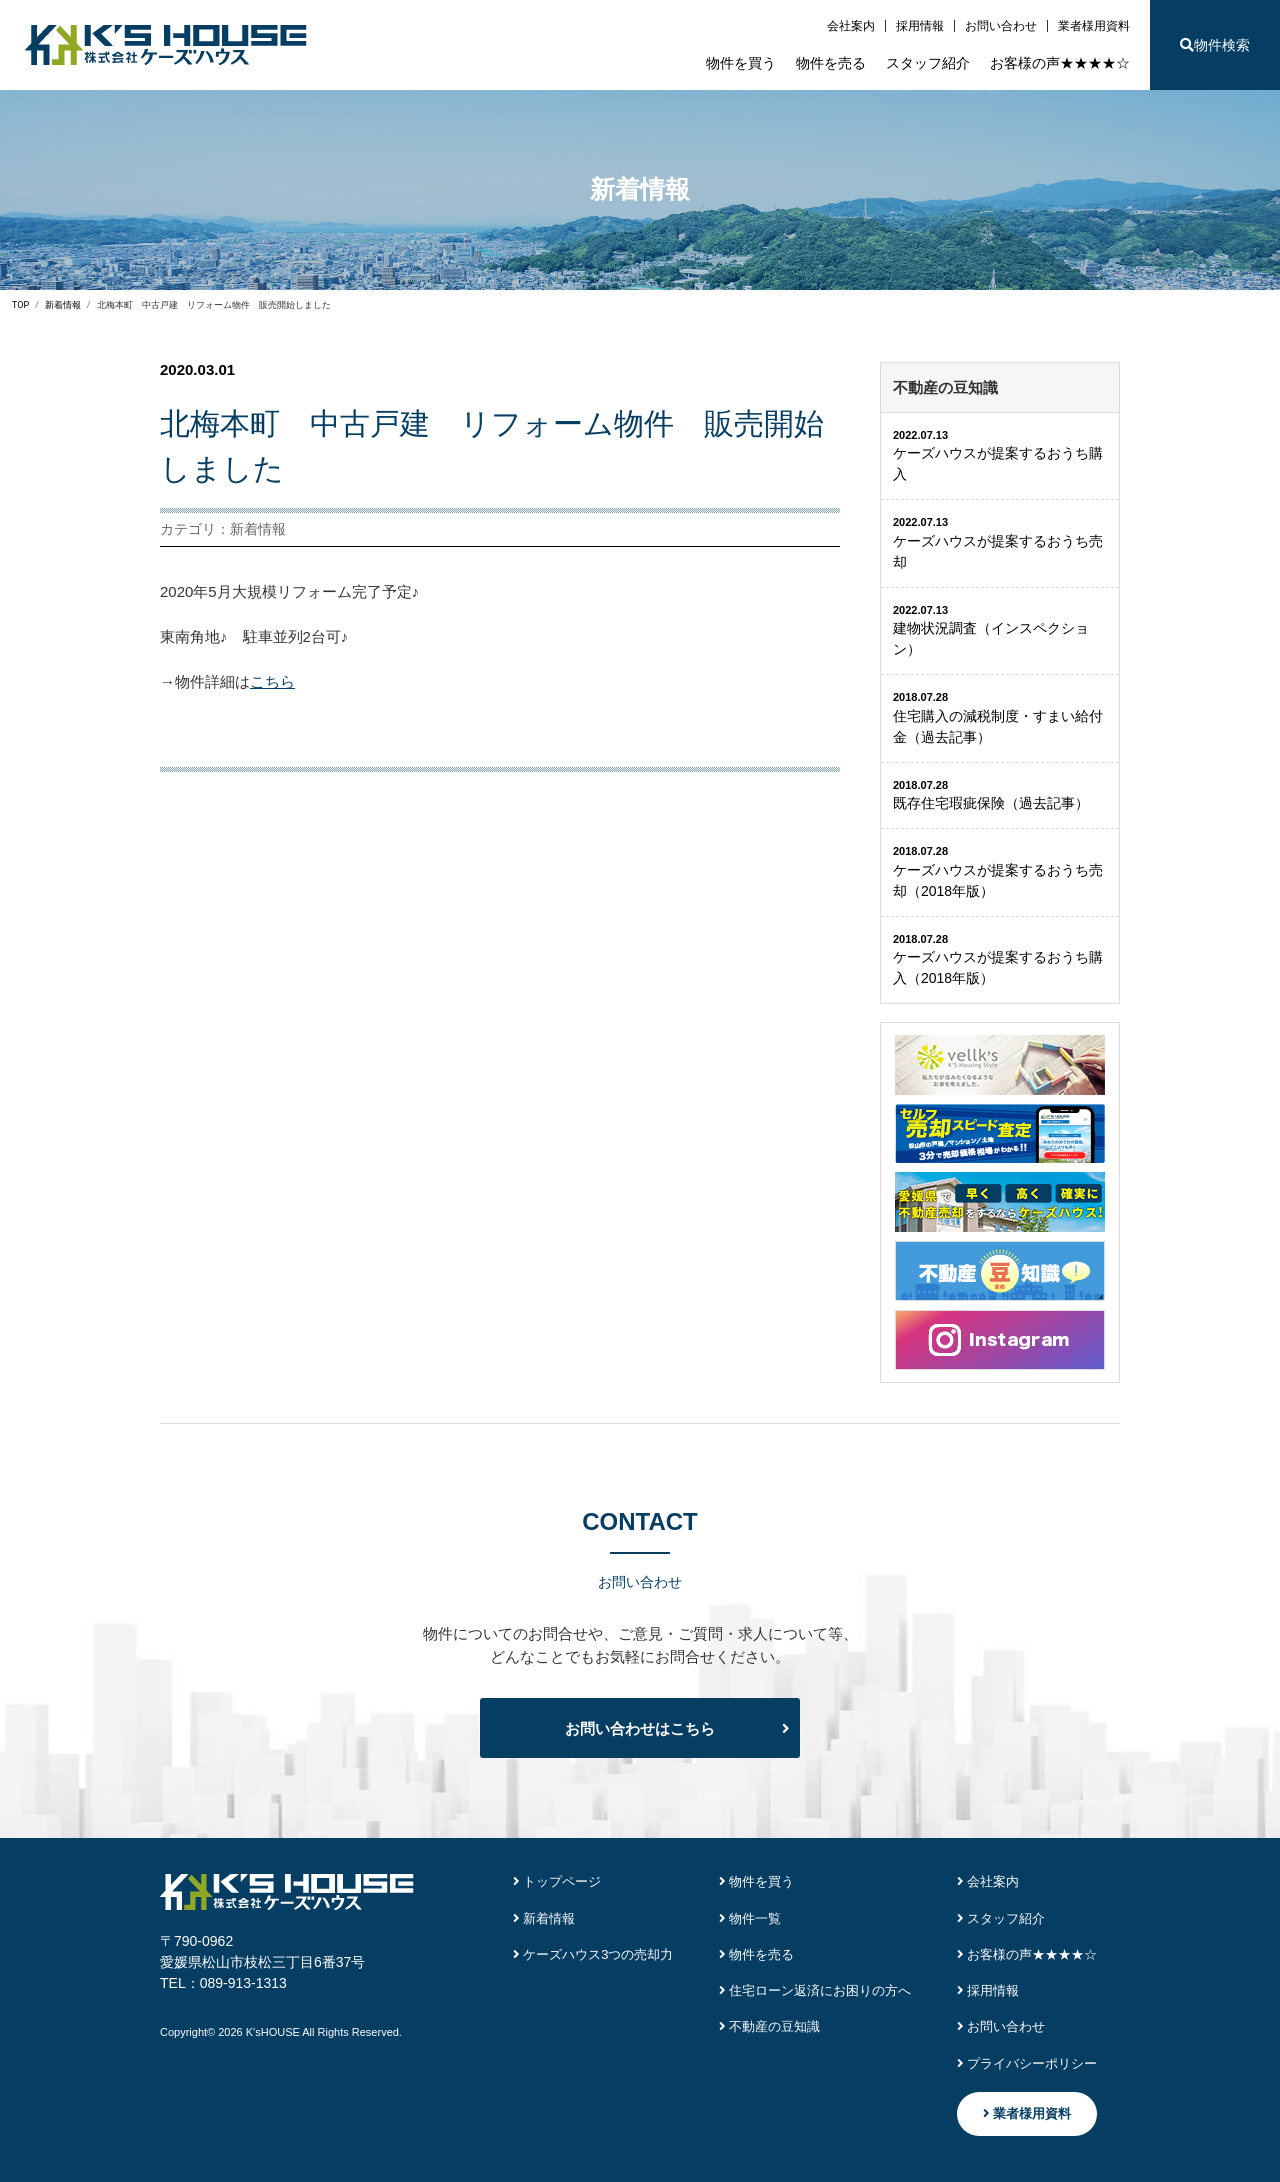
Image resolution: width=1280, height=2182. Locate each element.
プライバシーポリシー (1027, 2063)
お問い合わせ (1001, 26)
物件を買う (741, 63)
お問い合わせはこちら (640, 1728)
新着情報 (544, 1918)
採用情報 (920, 26)
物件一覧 (750, 1918)
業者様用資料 (1094, 26)
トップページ (557, 1881)
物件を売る (831, 63)
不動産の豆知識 (770, 2026)
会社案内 (851, 26)
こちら (272, 681)
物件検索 (1215, 45)
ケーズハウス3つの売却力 (593, 1954)
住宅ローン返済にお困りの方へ (815, 1990)
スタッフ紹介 (928, 63)
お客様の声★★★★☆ (1060, 63)
